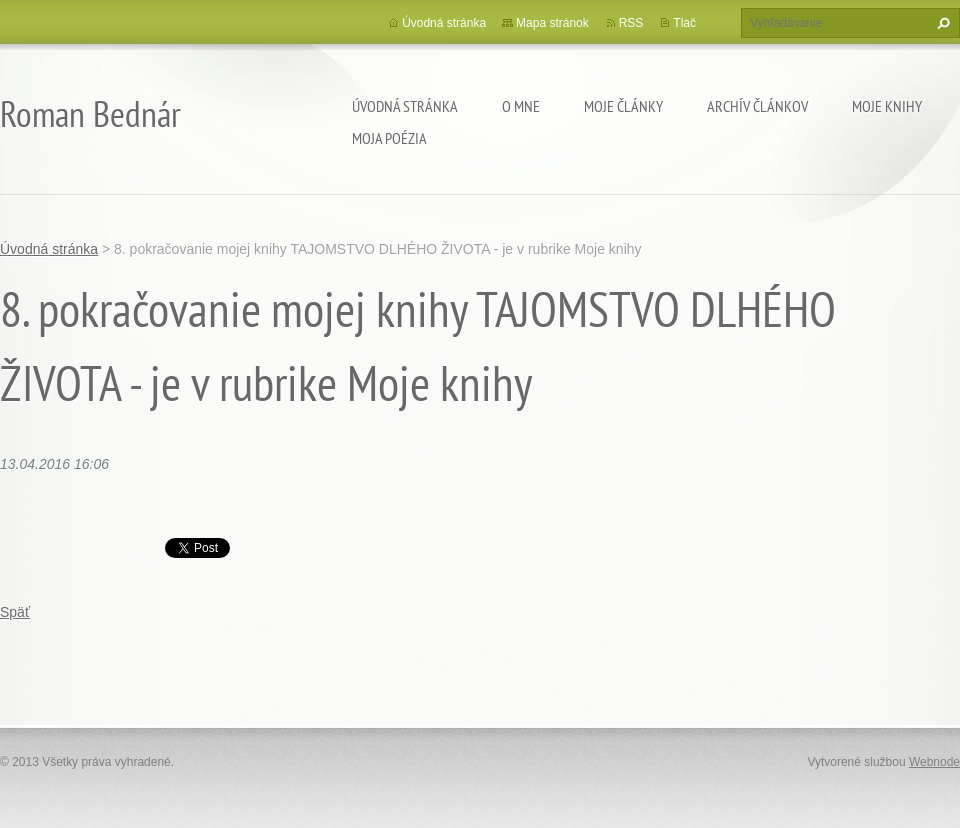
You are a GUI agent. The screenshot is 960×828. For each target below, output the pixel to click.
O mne (521, 106)
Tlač (684, 23)
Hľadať (941, 23)
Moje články (623, 106)
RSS (631, 23)
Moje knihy (887, 106)
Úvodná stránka (405, 106)
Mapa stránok (552, 23)
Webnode (934, 762)
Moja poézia (389, 138)
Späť (15, 612)
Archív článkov (757, 106)
